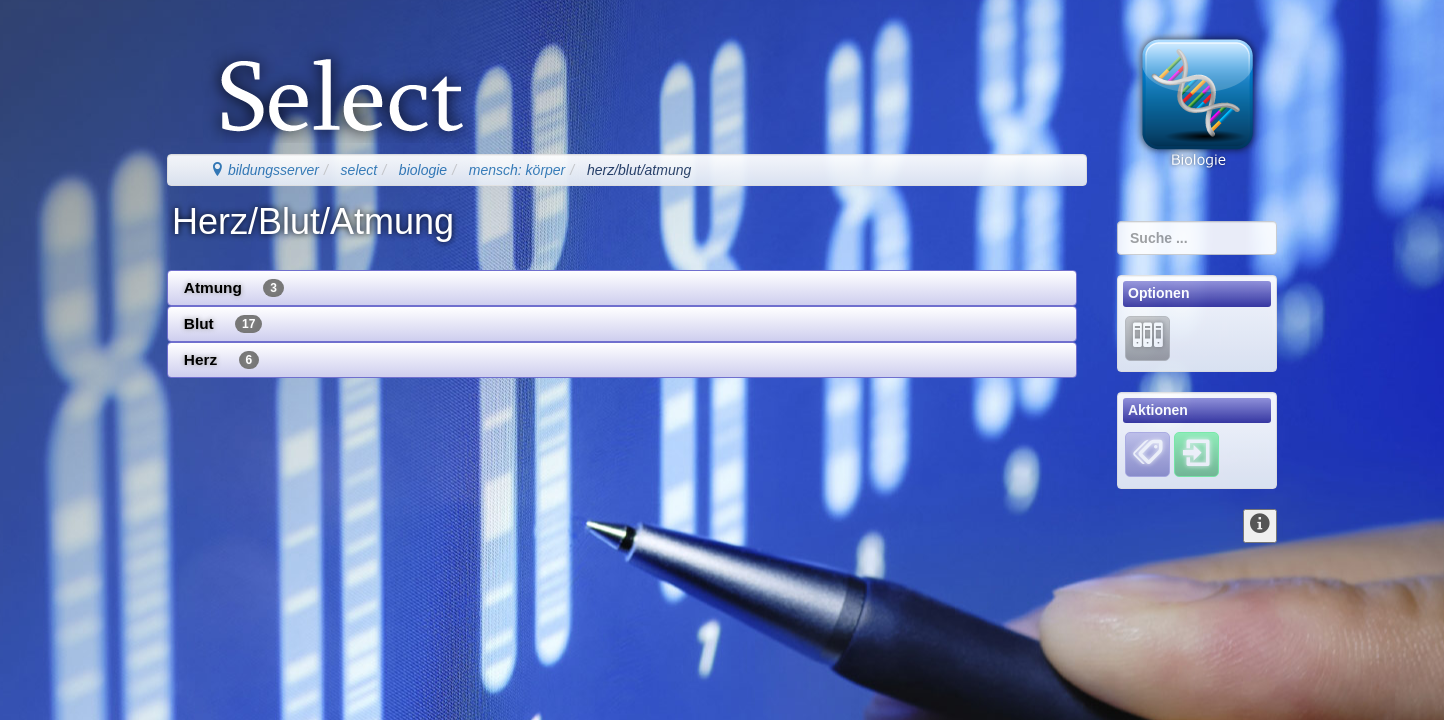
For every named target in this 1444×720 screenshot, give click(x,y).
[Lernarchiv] (1147, 337)
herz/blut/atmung (639, 170)
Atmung (234, 288)
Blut (223, 324)
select (359, 170)
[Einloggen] (1196, 454)
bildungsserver (264, 170)
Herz (221, 360)
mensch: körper (517, 170)
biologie (423, 170)
